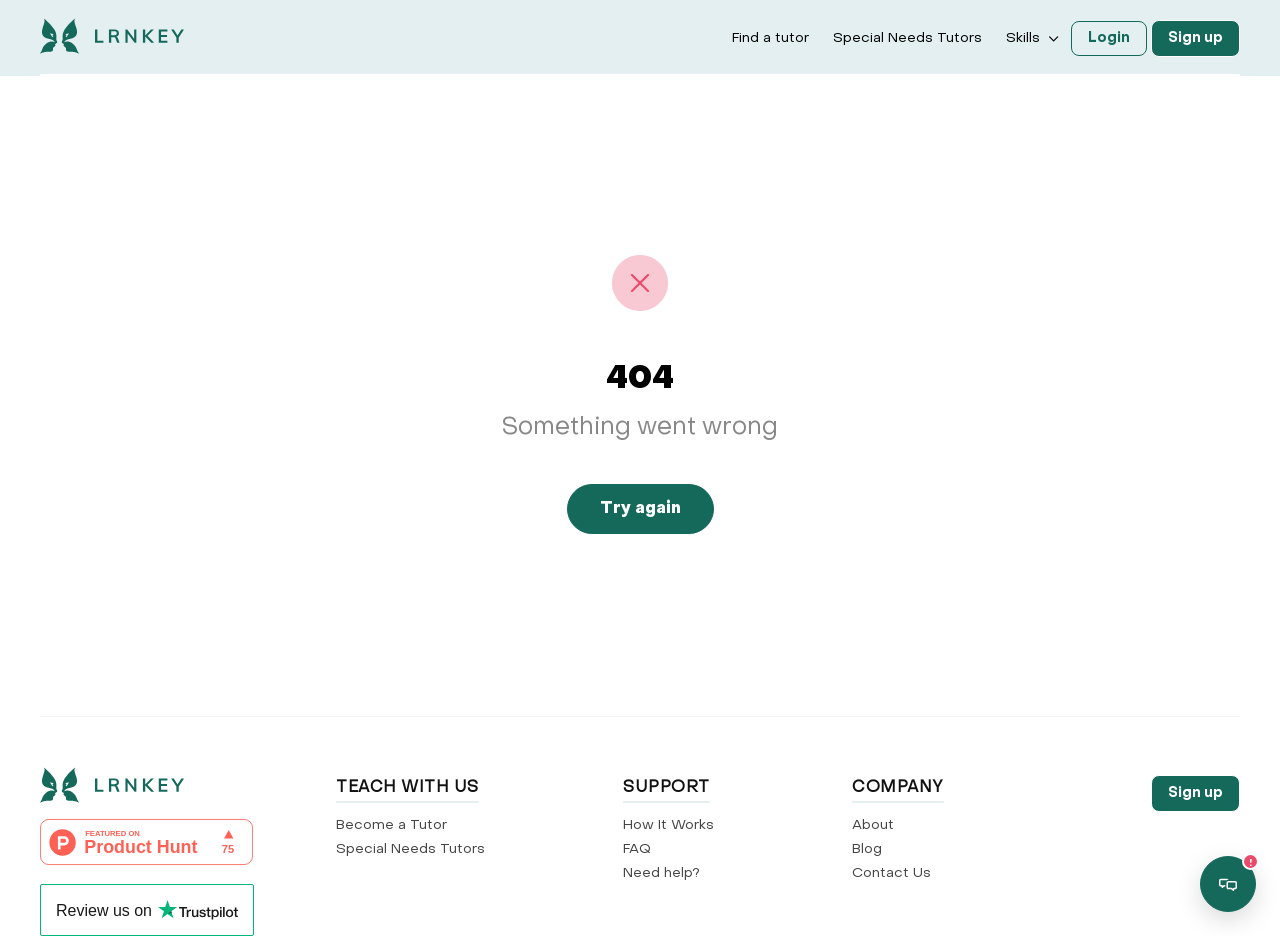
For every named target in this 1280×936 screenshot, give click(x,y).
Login (1109, 38)
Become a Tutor (391, 825)
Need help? (661, 873)
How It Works (668, 825)
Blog (867, 849)
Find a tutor (770, 38)
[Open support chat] (1228, 884)
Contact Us (891, 873)
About (873, 825)
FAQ (637, 849)
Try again (640, 509)
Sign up (1195, 38)
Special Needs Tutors (907, 38)
